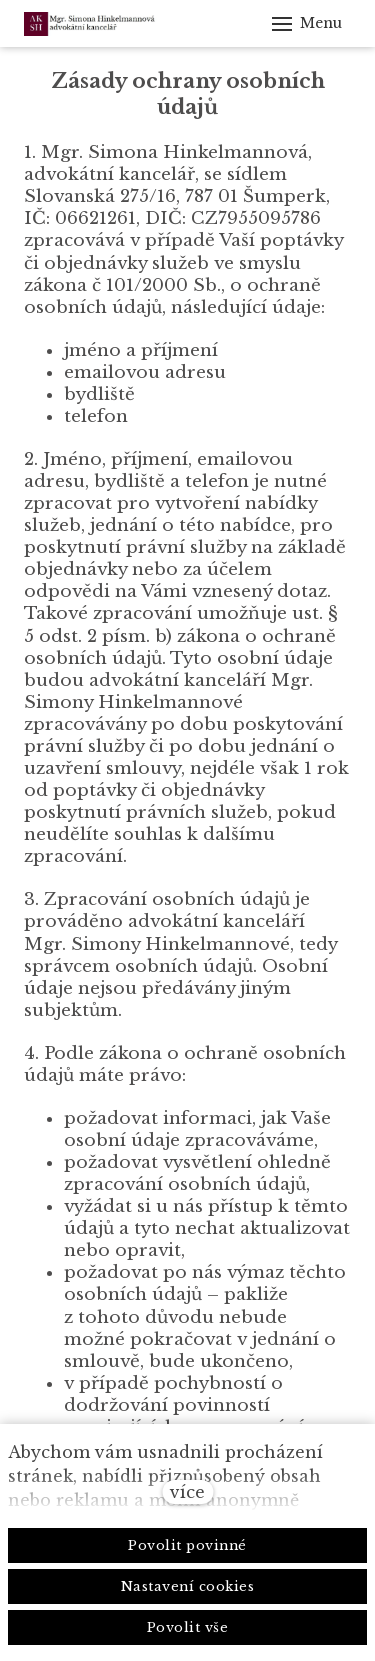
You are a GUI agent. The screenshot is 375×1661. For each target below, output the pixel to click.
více (187, 1492)
